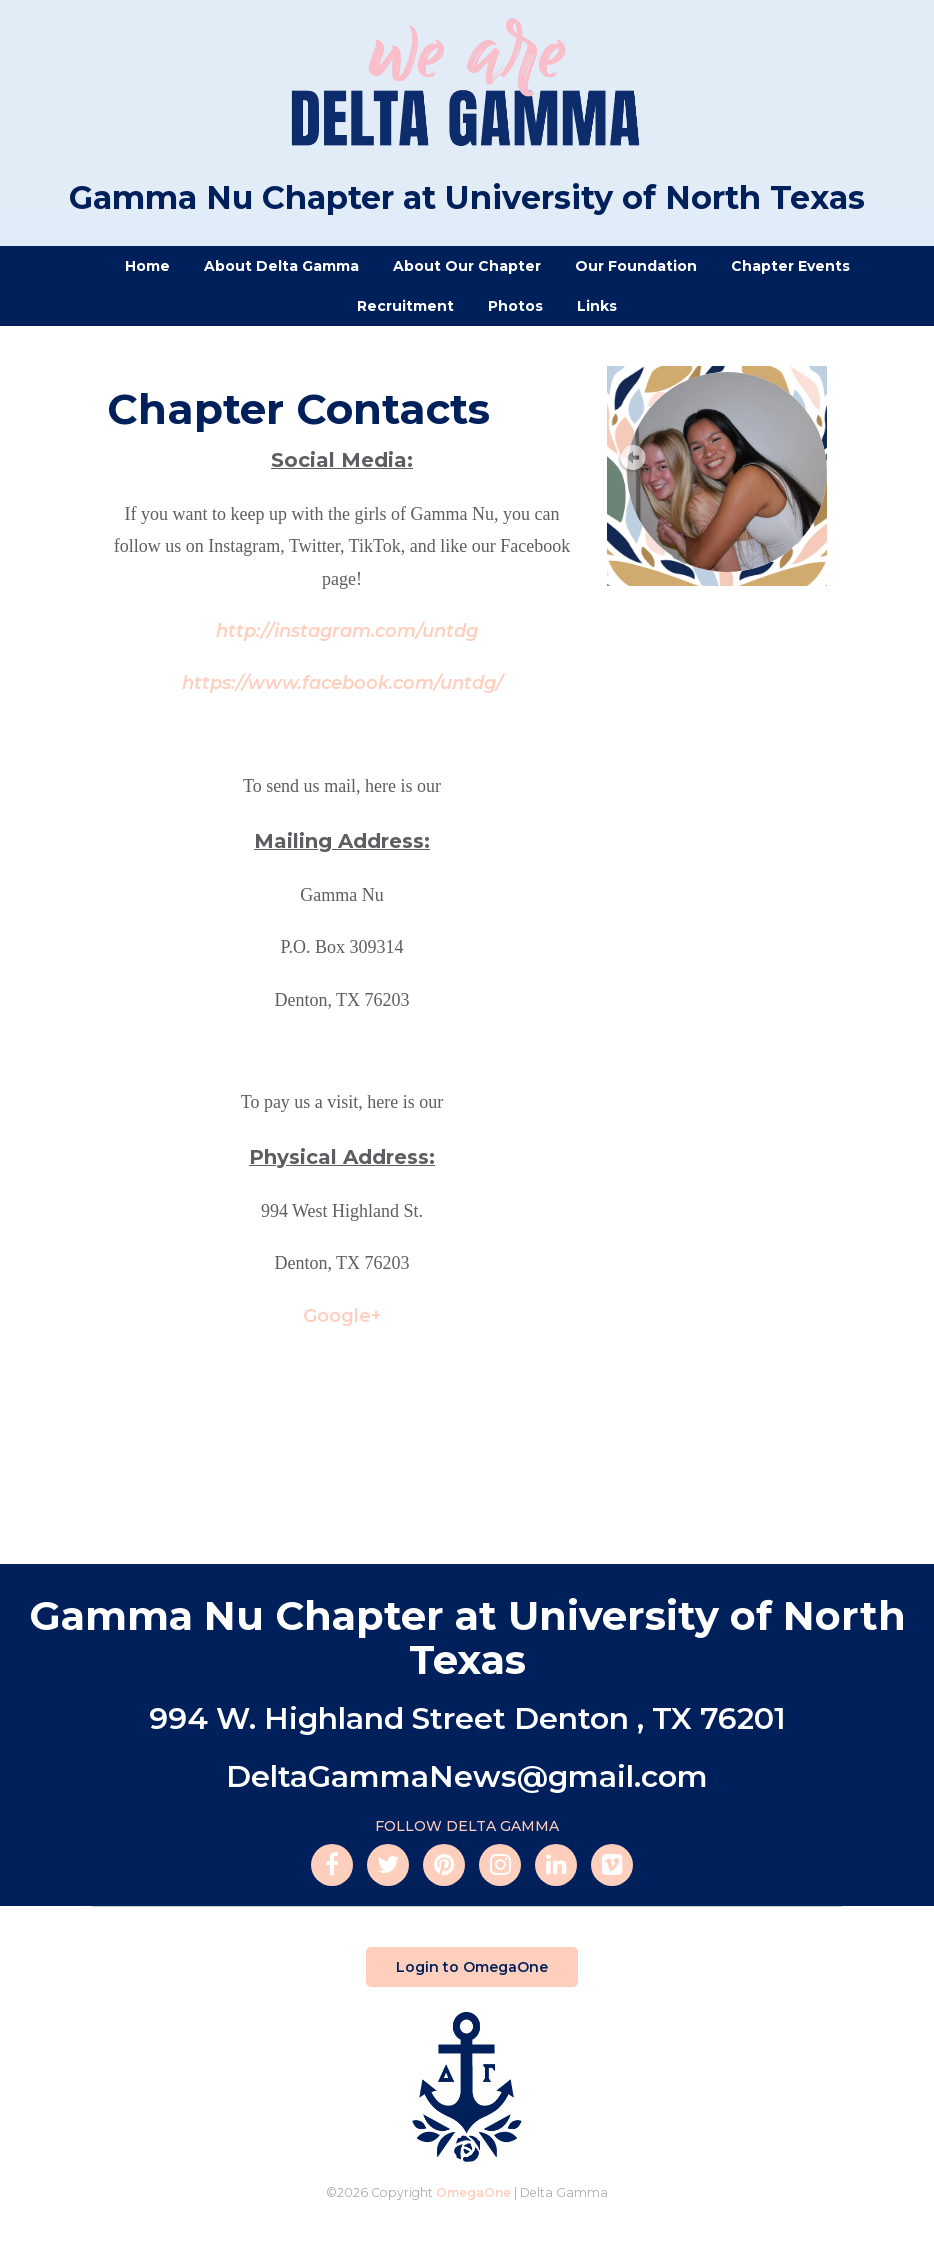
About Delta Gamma (281, 266)
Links (597, 306)
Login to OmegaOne (472, 1967)
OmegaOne (473, 2192)
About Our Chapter (467, 266)
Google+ (342, 1316)
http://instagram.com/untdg (347, 631)
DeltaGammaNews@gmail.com (467, 1776)
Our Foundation (636, 266)
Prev (631, 459)
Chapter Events (790, 266)
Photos (515, 306)
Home (147, 266)
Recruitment (405, 306)
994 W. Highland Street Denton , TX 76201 (467, 1718)
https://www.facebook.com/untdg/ (342, 683)
